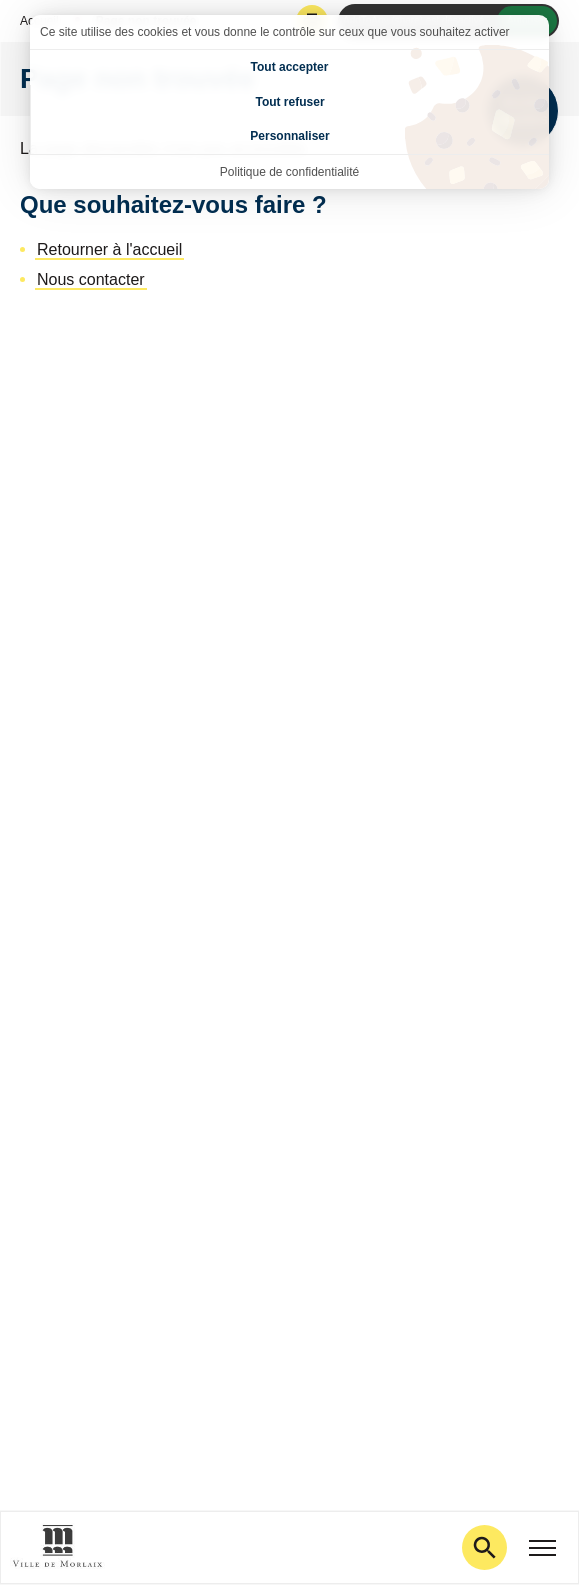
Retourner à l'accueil (109, 249)
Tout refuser (289, 102)
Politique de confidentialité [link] (289, 172)
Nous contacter (91, 279)
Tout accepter (290, 67)
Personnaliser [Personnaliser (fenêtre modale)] (289, 136)
